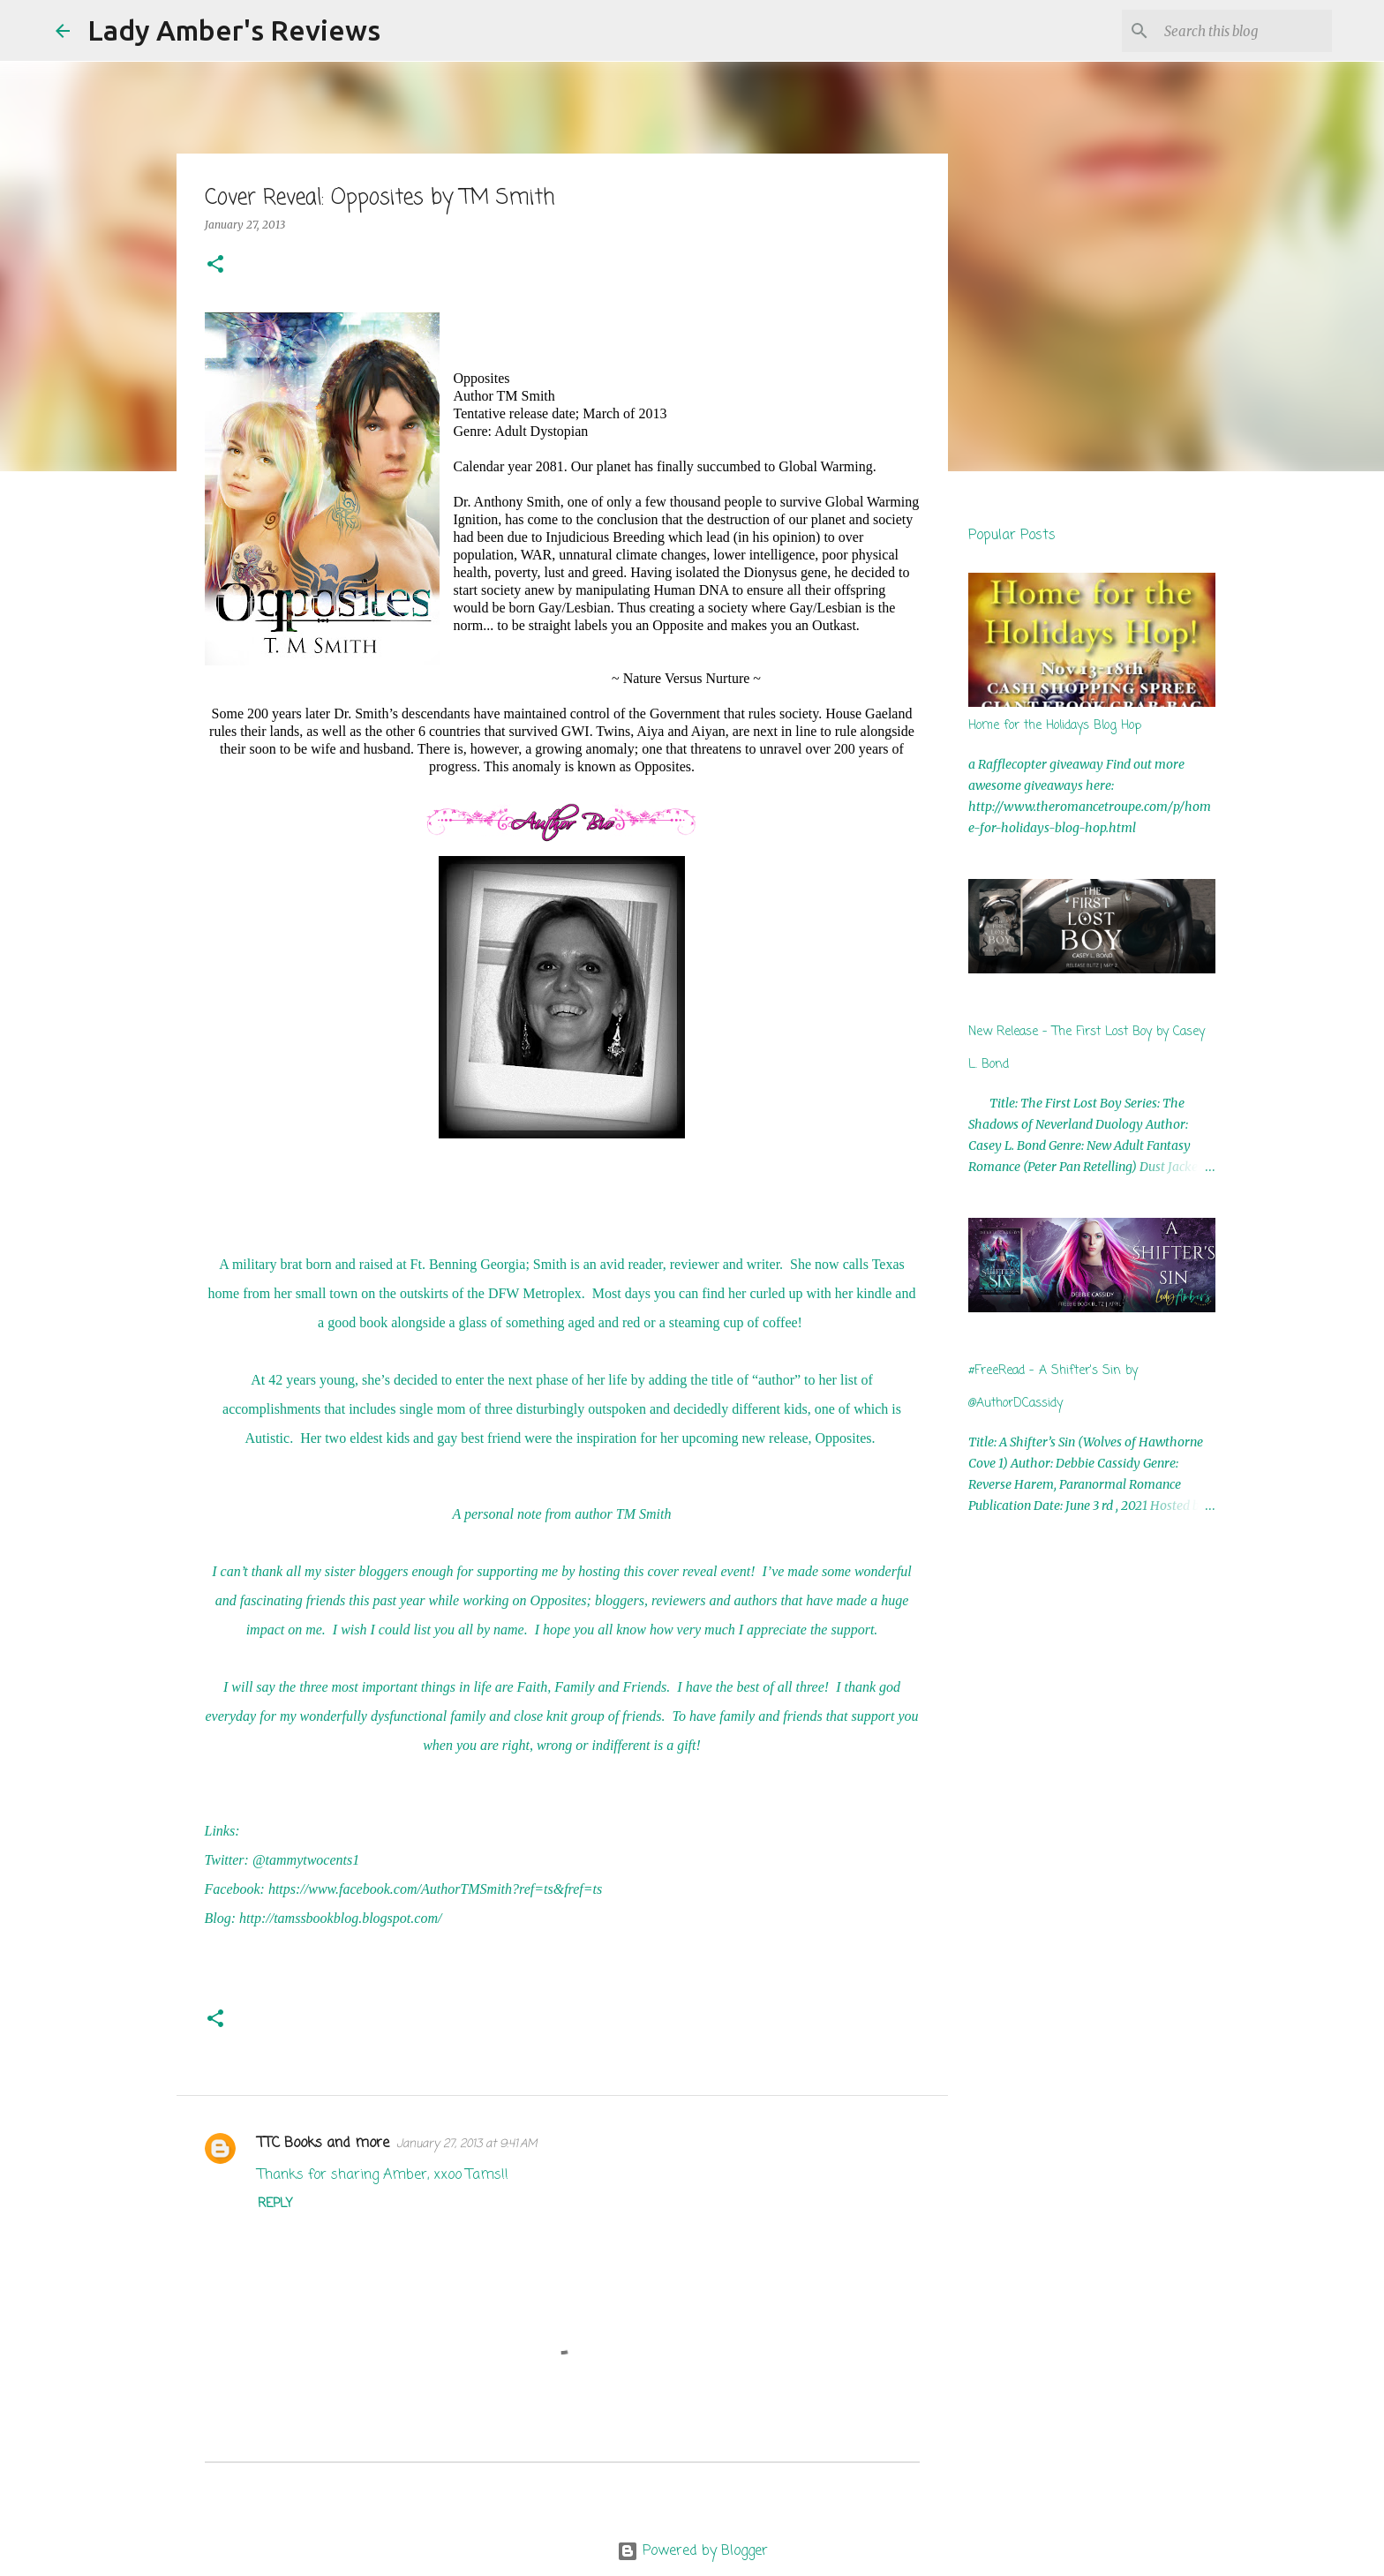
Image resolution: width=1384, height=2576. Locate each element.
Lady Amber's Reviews (233, 30)
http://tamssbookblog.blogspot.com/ (340, 1918)
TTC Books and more (323, 2143)
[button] (215, 265)
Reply (275, 2204)
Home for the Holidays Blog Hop (1054, 726)
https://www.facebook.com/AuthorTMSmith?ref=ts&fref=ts (435, 1888)
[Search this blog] (1239, 31)
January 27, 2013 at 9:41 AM (467, 2144)
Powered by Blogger (692, 2551)
